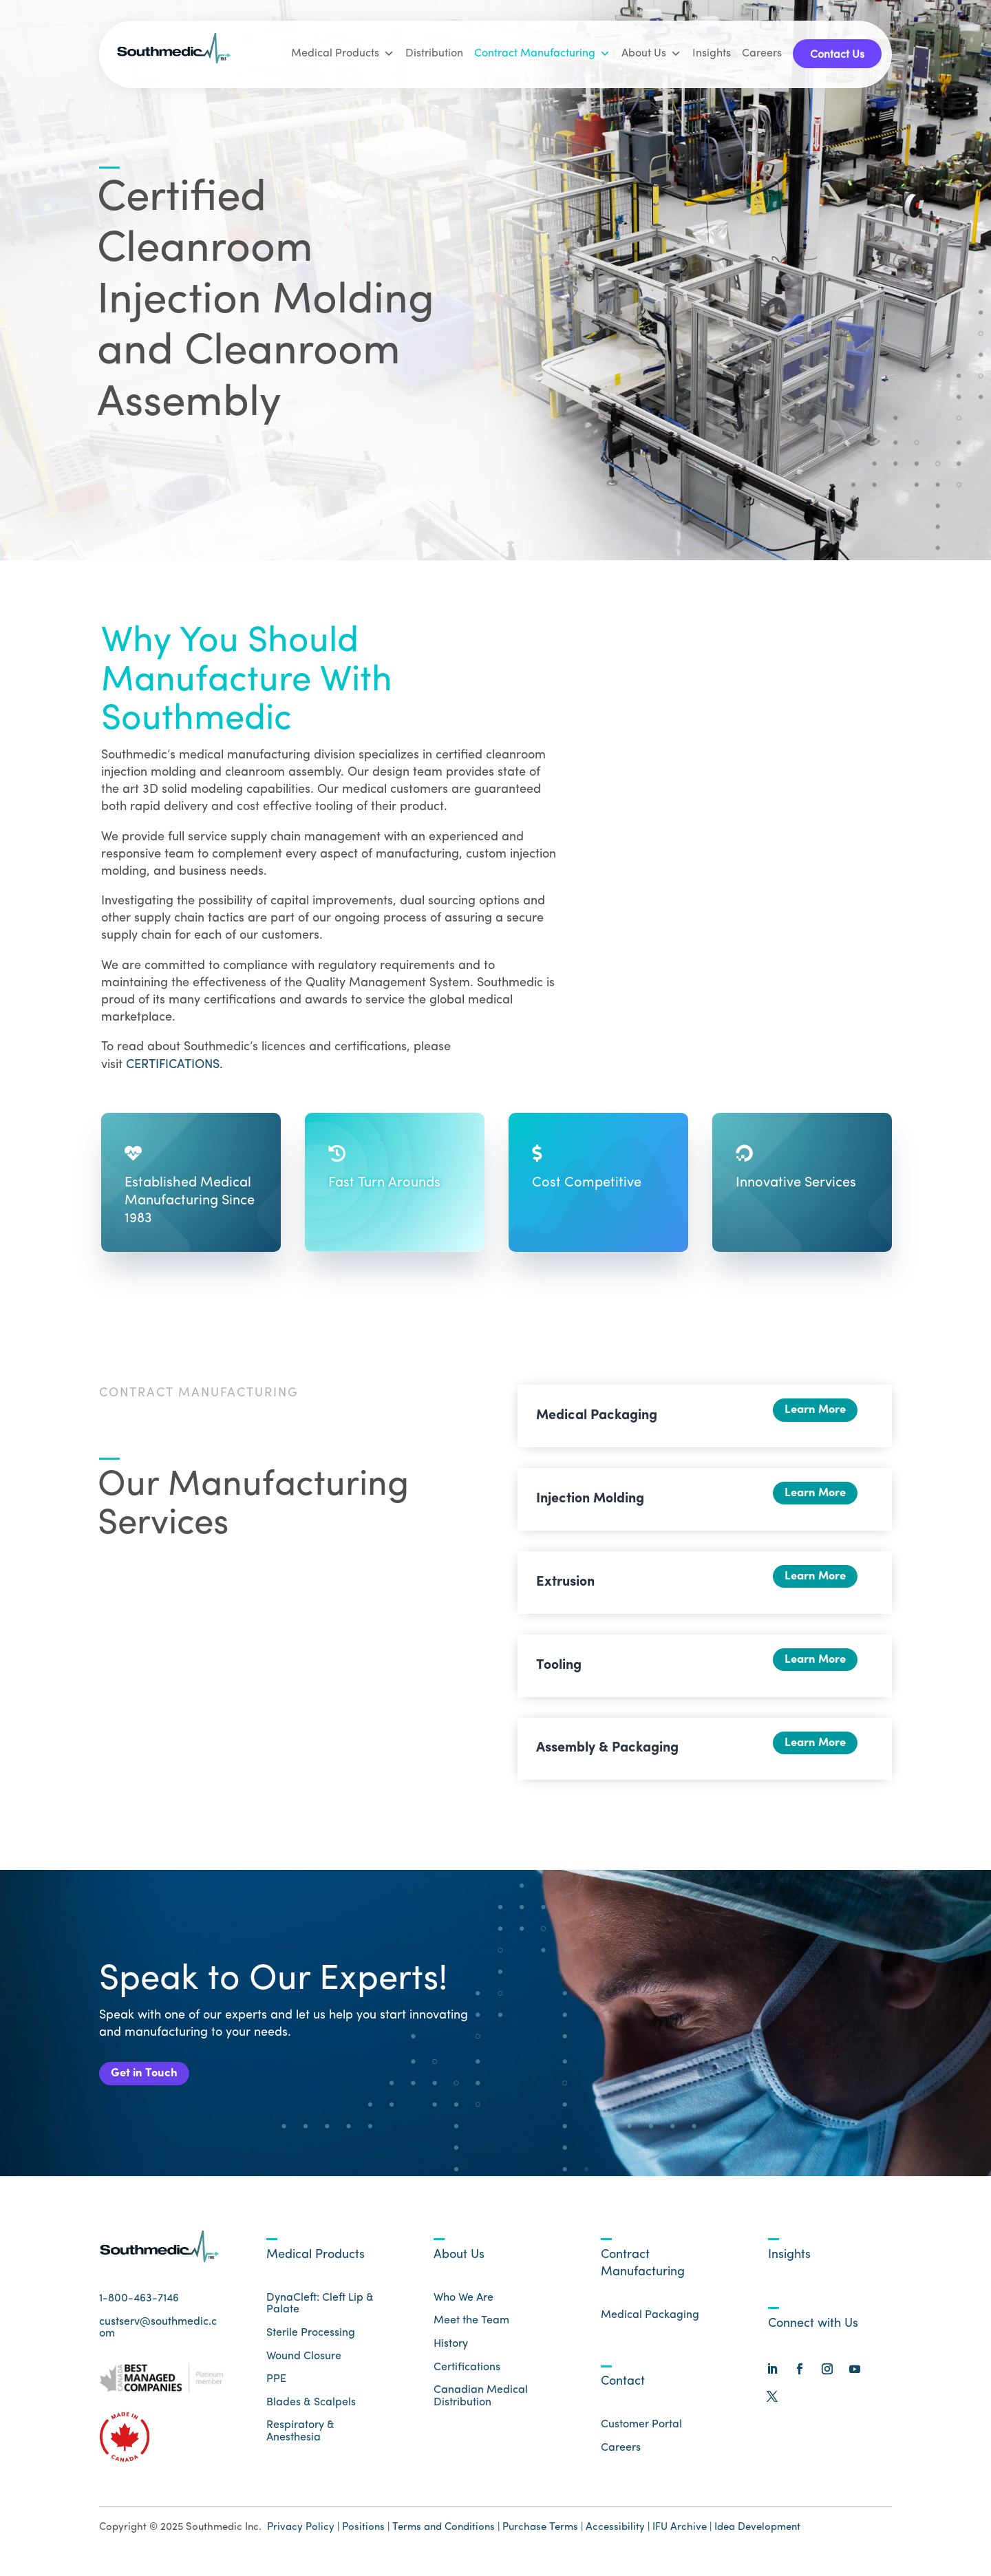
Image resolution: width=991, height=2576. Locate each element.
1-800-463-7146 (139, 2307)
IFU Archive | (682, 2536)
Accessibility (617, 2536)
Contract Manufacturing (542, 53)
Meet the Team (471, 2329)
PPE (276, 2388)
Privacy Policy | (303, 2536)
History (451, 2353)
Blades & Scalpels (311, 2410)
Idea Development (757, 2536)
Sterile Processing (310, 2342)
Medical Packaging (650, 2324)
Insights (711, 53)
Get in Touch (152, 2078)
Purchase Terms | (542, 2536)
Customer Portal (641, 2433)
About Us (651, 53)
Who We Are (463, 2306)
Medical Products (342, 53)
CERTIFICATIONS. (174, 1065)
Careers (762, 53)
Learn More (807, 1414)
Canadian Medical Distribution (481, 2405)
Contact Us (837, 55)
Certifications (467, 2375)
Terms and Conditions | (446, 2536)
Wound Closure (303, 2364)
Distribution (434, 53)
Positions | (366, 2536)
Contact (623, 2390)
